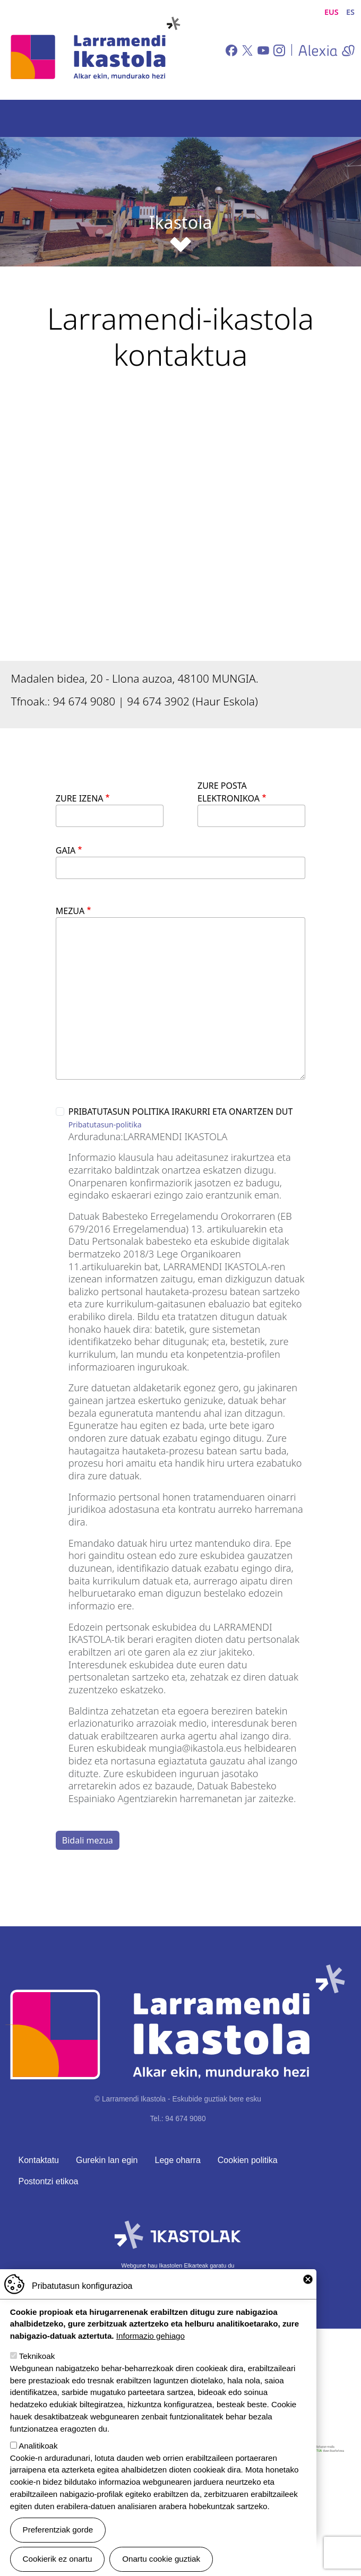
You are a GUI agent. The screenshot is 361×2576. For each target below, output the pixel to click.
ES (350, 12)
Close (308, 2279)
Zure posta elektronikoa (228, 792)
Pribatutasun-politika (105, 1124)
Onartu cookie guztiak (161, 2558)
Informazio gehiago (150, 2335)
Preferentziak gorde (58, 2529)
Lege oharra (178, 2160)
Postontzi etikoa (49, 2181)
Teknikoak (37, 2355)
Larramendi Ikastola (94, 49)
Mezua (70, 911)
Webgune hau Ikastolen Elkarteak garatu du (178, 2265)
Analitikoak (38, 2445)
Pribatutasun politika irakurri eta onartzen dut (180, 1111)
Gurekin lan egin (107, 2160)
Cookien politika (248, 2160)
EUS (331, 12)
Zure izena (80, 798)
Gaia (66, 850)
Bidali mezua (87, 1840)
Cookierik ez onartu (57, 2558)
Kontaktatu (39, 2160)
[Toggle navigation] (338, 118)
